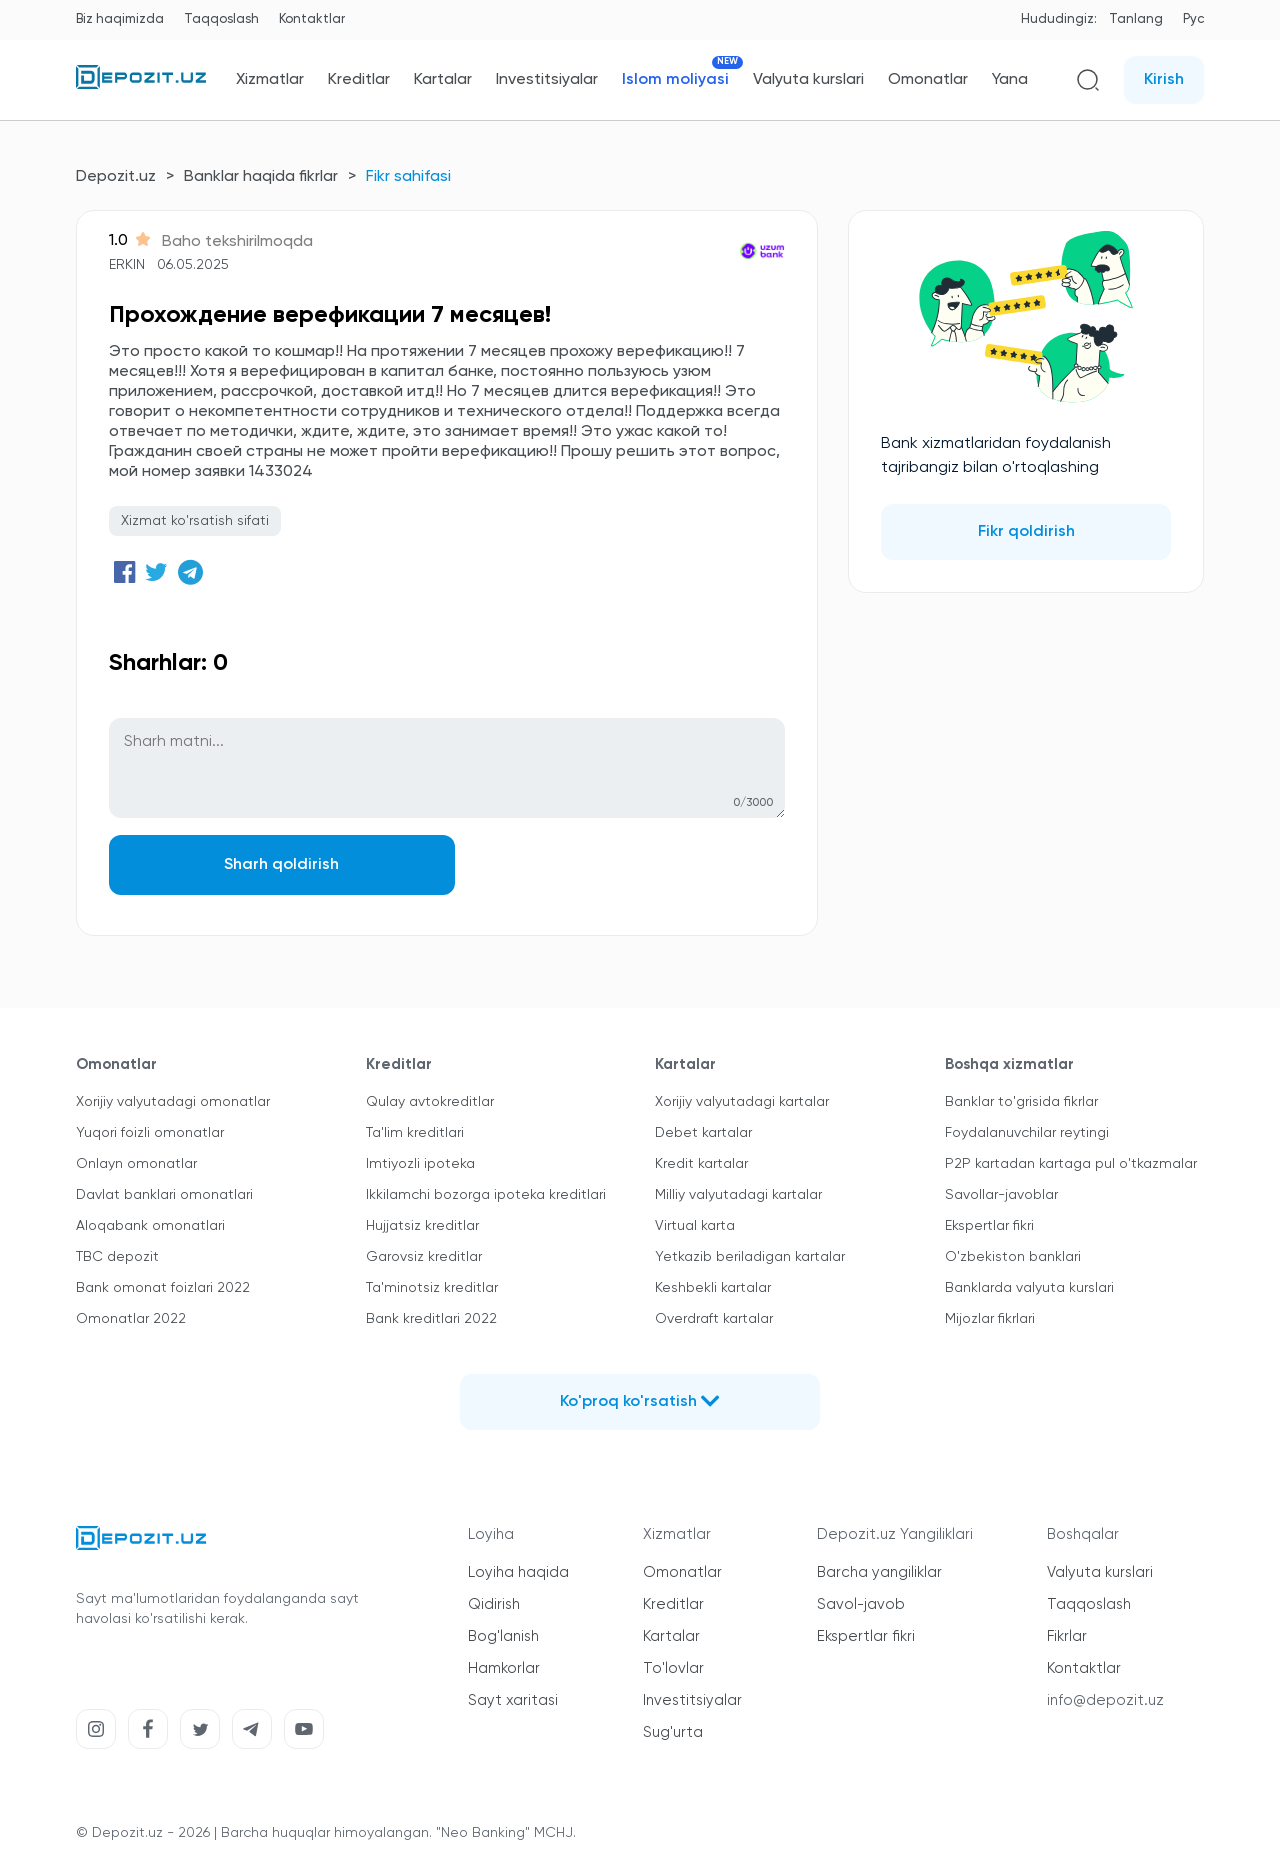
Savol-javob (861, 1604)
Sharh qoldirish (278, 865)
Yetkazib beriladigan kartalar (750, 1257)
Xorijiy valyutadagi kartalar (742, 1102)
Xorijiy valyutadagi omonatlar (173, 1102)
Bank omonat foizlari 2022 (163, 1288)
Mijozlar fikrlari (990, 1319)
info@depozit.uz (1105, 1700)
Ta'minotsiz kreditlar (432, 1288)
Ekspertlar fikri (989, 1226)
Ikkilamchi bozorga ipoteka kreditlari (486, 1195)
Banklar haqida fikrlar (261, 177)
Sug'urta (673, 1732)
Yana (1010, 80)
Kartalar (443, 80)
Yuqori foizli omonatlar (150, 1133)
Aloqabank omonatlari (150, 1226)
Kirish (1164, 80)
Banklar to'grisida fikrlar (1021, 1102)
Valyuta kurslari (808, 80)
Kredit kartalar (701, 1164)
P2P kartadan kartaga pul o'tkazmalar (1071, 1164)
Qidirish (494, 1604)
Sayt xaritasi (513, 1700)
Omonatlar (928, 80)
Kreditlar (359, 80)
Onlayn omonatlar (136, 1164)
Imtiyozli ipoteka (420, 1164)
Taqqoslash (221, 19)
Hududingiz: (1059, 19)
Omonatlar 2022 (131, 1319)
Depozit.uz (116, 177)
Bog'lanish (503, 1636)
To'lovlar (673, 1668)
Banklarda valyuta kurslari (1029, 1288)
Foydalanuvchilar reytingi (1027, 1133)
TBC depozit (117, 1257)
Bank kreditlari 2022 (431, 1319)
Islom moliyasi (675, 79)
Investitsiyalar (547, 80)
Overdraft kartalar (714, 1319)
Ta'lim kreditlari (415, 1133)
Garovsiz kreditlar (424, 1257)
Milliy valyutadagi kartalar (738, 1195)
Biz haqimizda (120, 19)
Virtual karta (695, 1226)
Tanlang (1136, 19)
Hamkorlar (504, 1668)
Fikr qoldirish (1026, 532)
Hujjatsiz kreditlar (422, 1226)
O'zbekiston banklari (1013, 1257)
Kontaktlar (312, 19)
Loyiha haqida (518, 1572)
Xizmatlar (270, 80)
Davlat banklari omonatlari (164, 1195)
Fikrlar (1067, 1636)
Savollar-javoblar (1001, 1195)
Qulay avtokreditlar (430, 1102)
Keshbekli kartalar (713, 1288)
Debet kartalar (703, 1133)
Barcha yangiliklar (879, 1572)
